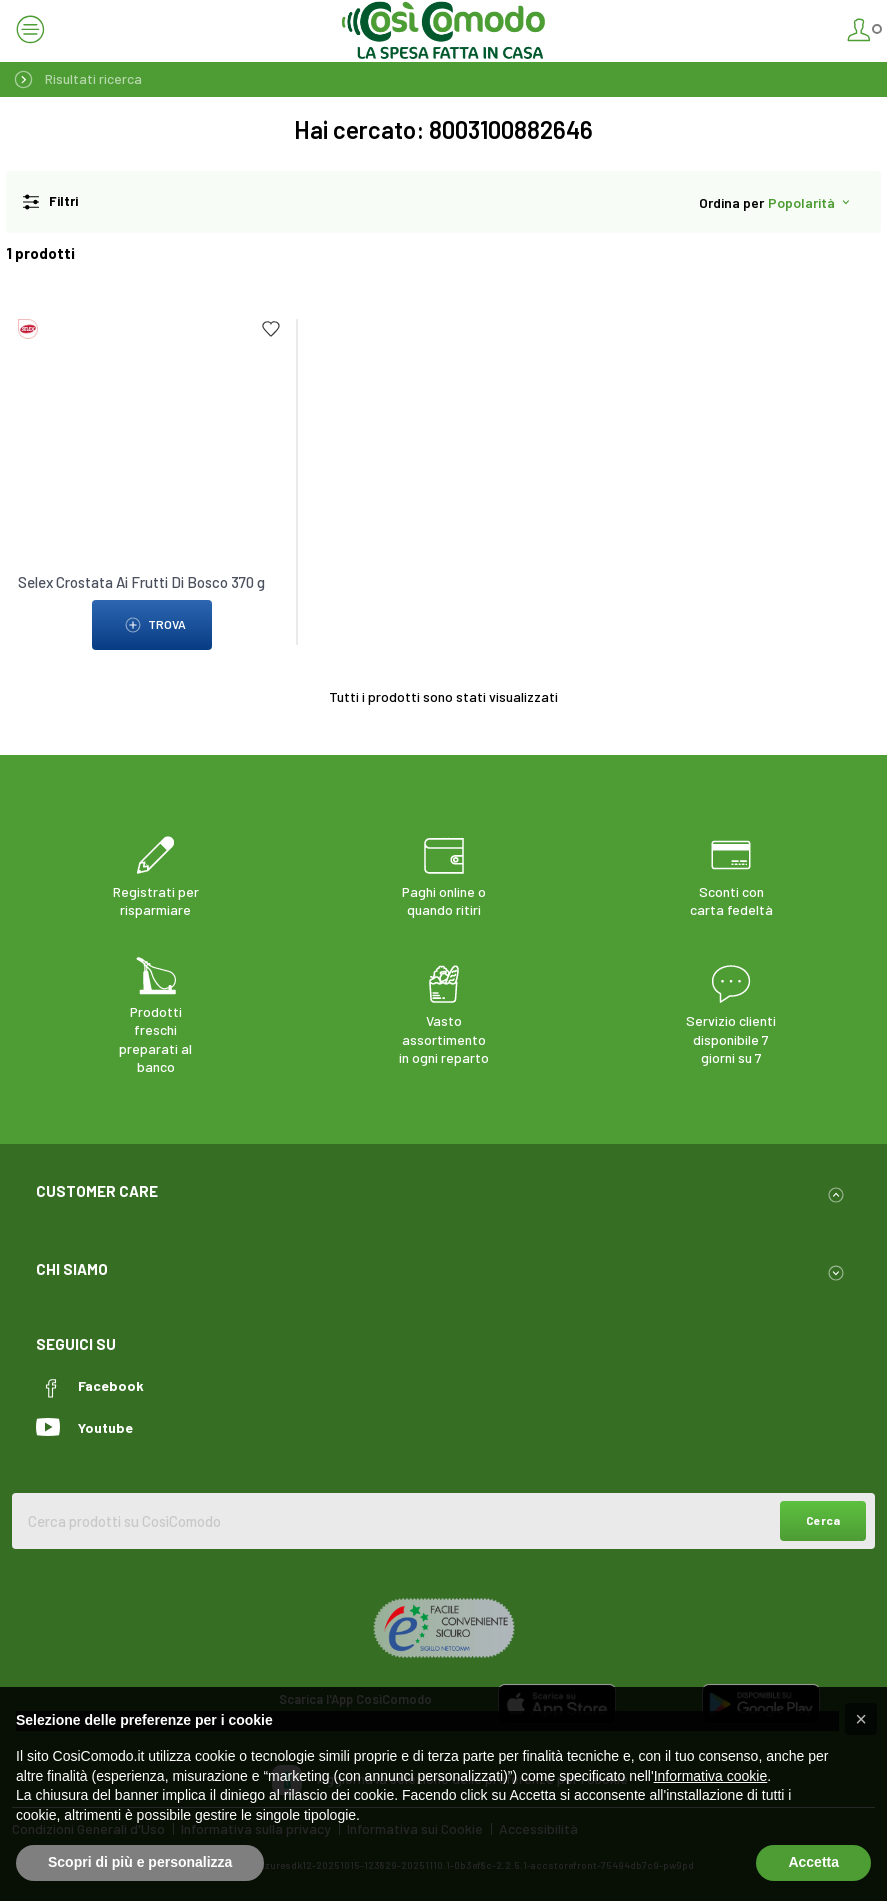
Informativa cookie (711, 1776)
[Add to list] (271, 329)
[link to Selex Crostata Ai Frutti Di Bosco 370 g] (152, 386)
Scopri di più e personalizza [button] (140, 1862)
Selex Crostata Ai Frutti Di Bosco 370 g (141, 582)
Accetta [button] (813, 1862)
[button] (861, 1719)
